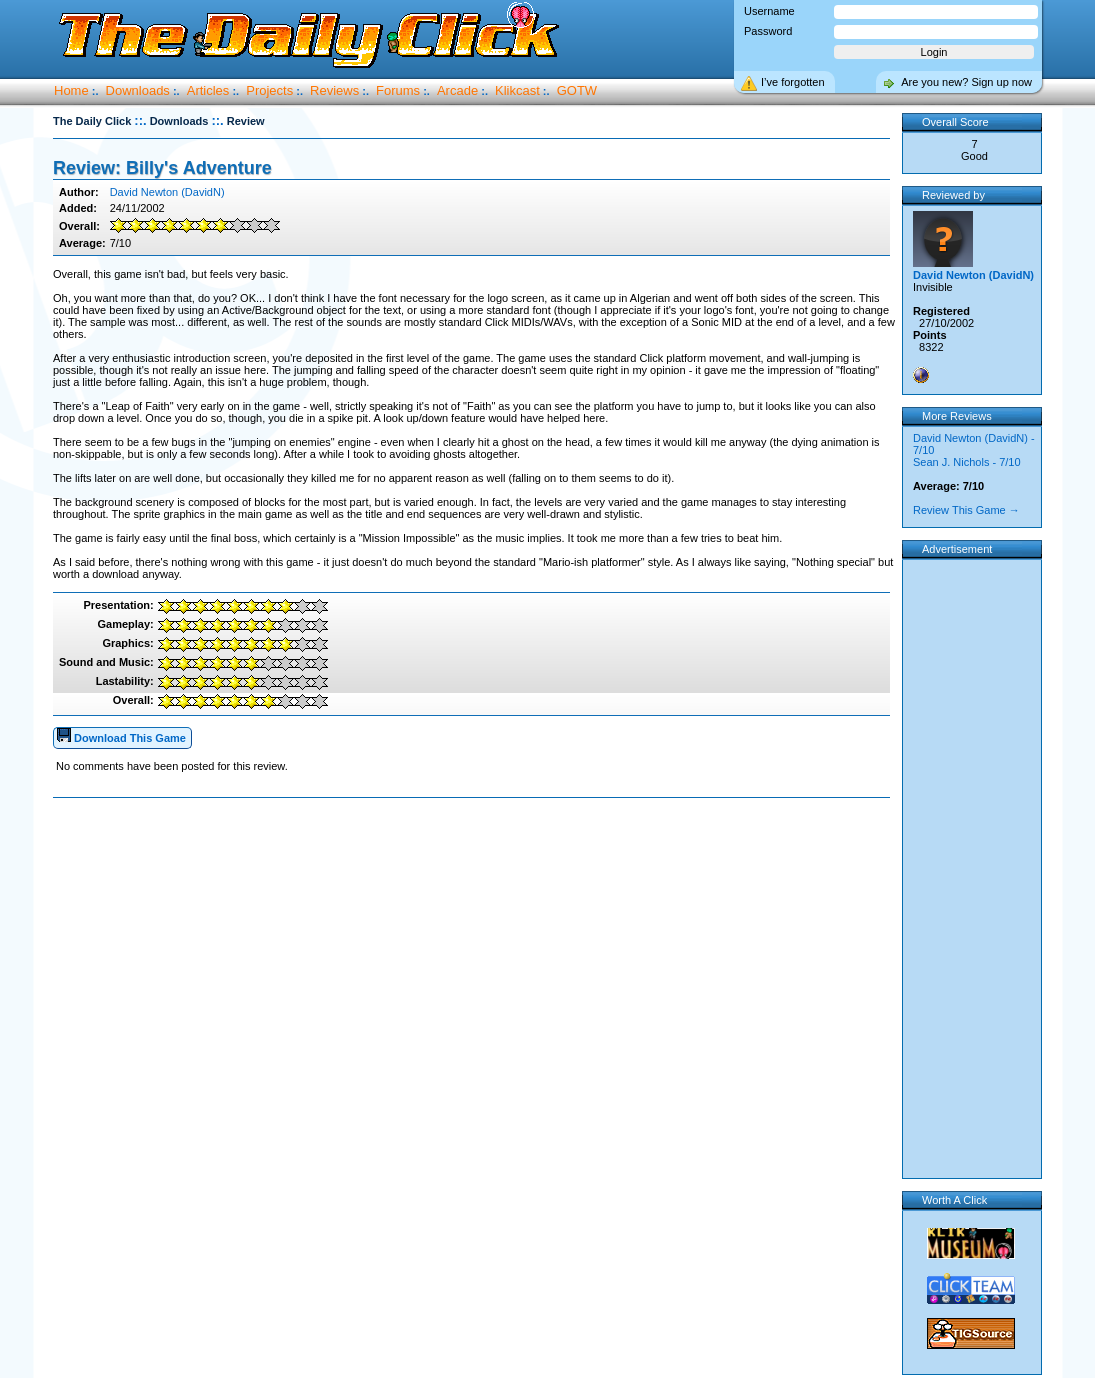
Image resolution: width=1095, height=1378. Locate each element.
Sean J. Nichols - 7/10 (967, 462)
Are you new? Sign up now (966, 82)
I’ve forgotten (793, 82)
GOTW (577, 90)
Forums (398, 90)
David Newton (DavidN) (167, 192)
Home (71, 90)
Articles (208, 90)
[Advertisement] (476, 862)
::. (140, 120)
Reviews (334, 90)
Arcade (457, 90)
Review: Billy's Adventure (162, 168)
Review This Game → (966, 510)
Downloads (138, 90)
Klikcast (517, 90)
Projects (269, 90)
